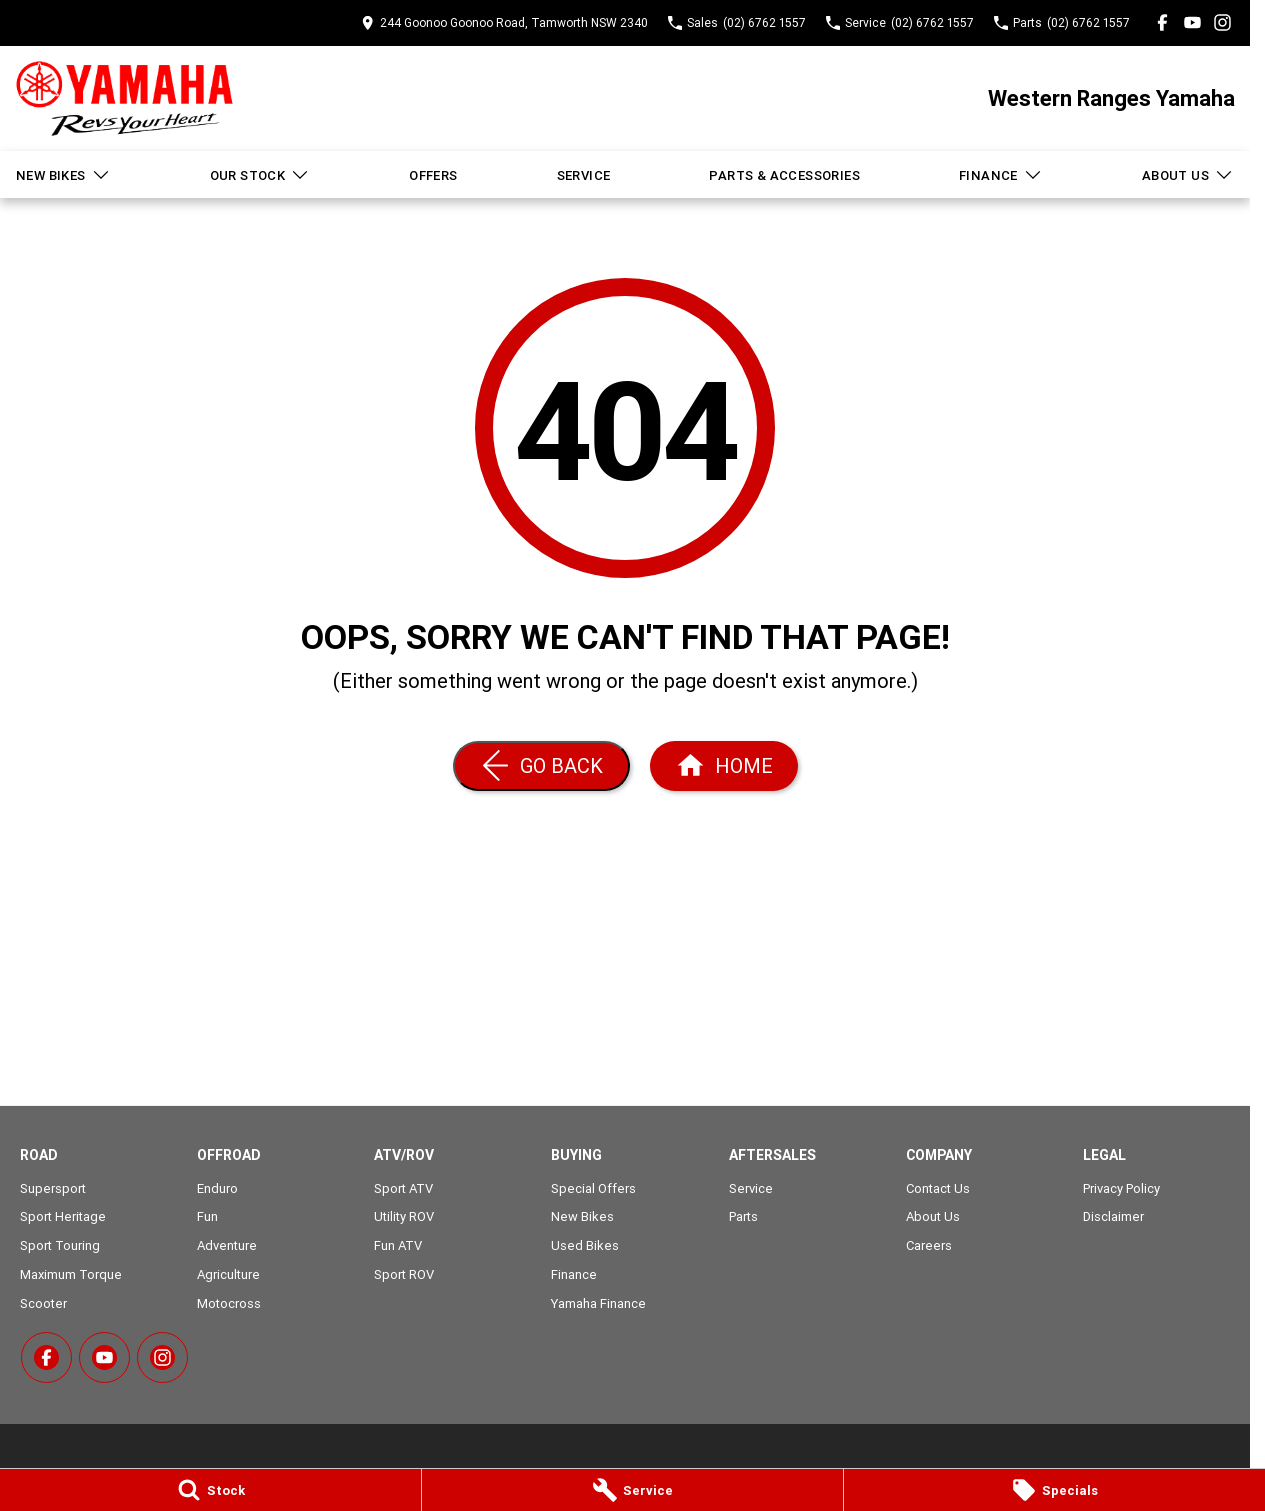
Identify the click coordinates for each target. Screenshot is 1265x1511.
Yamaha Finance (598, 1303)
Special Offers (593, 1188)
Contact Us (938, 1188)
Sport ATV (403, 1188)
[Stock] (210, 1490)
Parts (743, 1216)
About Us (1188, 175)
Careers (929, 1245)
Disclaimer (1113, 1216)
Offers (433, 175)
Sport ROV (404, 1274)
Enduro (217, 1188)
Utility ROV (404, 1216)
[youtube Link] (1192, 22)
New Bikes (63, 175)
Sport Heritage (63, 1216)
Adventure (227, 1245)
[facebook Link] (1162, 22)
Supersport (53, 1188)
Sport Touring (60, 1245)
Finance (1001, 175)
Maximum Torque (71, 1274)
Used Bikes (585, 1245)
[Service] (632, 1490)
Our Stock (260, 175)
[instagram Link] (1222, 22)
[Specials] (1054, 1490)
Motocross (229, 1303)
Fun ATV (398, 1245)
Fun (207, 1216)
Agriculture (228, 1274)
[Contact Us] (504, 22)
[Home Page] (124, 98)
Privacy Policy (1121, 1188)
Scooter (43, 1303)
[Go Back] (541, 766)
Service (584, 175)
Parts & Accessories (784, 175)
